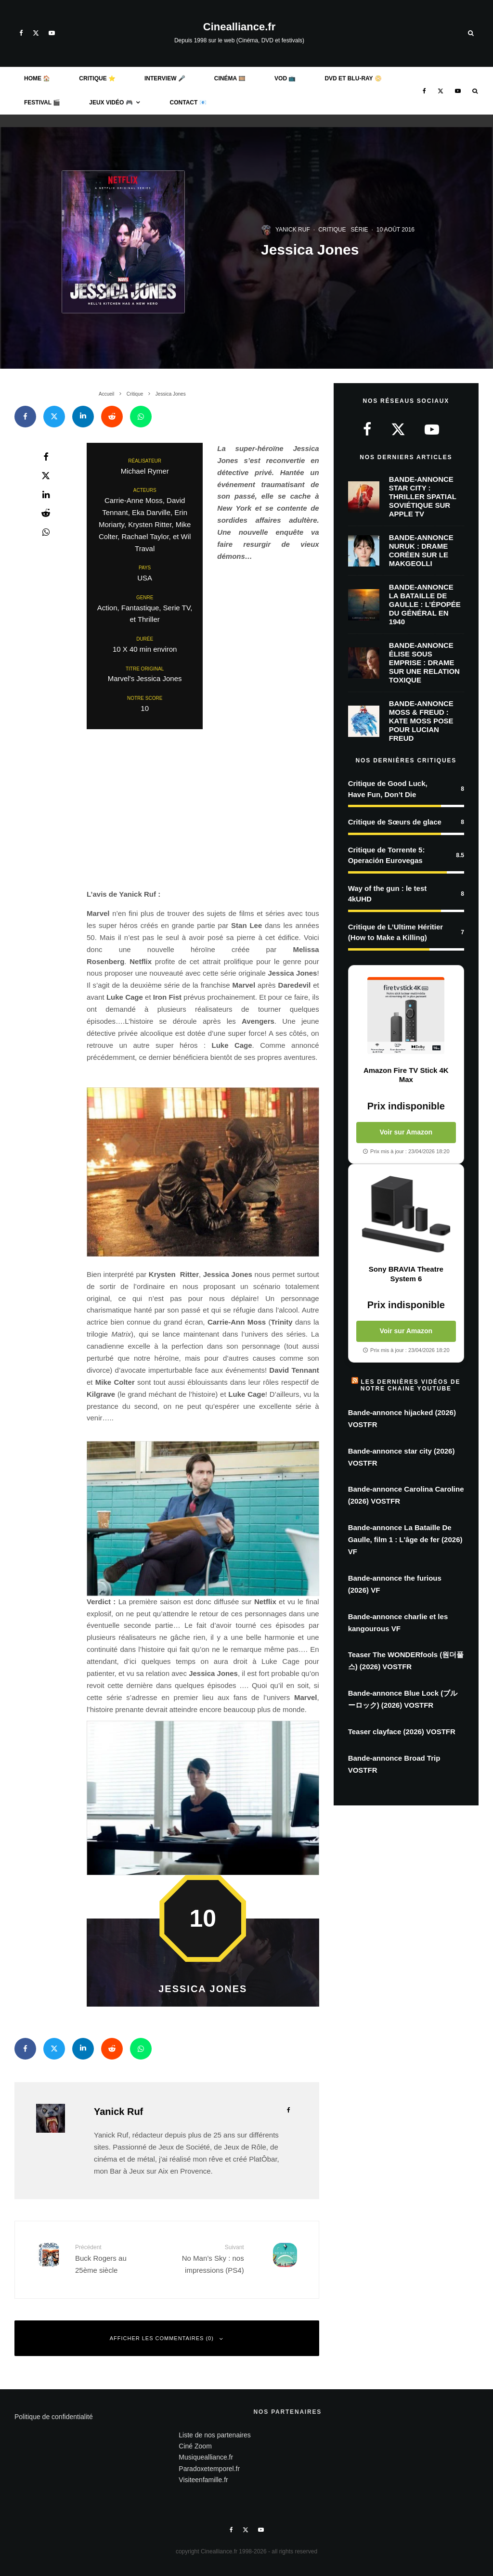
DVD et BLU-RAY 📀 (352, 78)
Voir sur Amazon (405, 1132)
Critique (332, 229)
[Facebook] (21, 33)
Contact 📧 (188, 102)
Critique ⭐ (97, 78)
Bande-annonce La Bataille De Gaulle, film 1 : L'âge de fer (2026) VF (405, 1539)
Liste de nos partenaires (214, 2435)
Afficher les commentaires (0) (167, 2338)
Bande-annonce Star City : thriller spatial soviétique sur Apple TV (422, 497)
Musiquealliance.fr (206, 2457)
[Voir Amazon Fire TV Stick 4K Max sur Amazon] (406, 1015)
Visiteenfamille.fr (203, 2480)
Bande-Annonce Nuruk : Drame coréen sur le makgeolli (421, 553)
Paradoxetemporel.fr (209, 2469)
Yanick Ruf (292, 229)
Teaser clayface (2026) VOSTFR (401, 1731)
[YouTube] (52, 33)
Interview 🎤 (164, 78)
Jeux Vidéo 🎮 (110, 102)
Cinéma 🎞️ (230, 78)
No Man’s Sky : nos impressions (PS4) (209, 2258)
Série (359, 229)
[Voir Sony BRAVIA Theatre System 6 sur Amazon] (406, 1214)
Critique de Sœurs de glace (394, 822)
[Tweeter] (54, 416)
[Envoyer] (112, 416)
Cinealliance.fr (239, 27)
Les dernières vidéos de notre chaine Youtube (411, 1385)
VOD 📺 (285, 78)
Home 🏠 (37, 78)
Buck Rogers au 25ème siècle (110, 2258)
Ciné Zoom (195, 2446)
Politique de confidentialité (53, 2417)
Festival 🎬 (42, 102)
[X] (36, 33)
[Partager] (25, 416)
